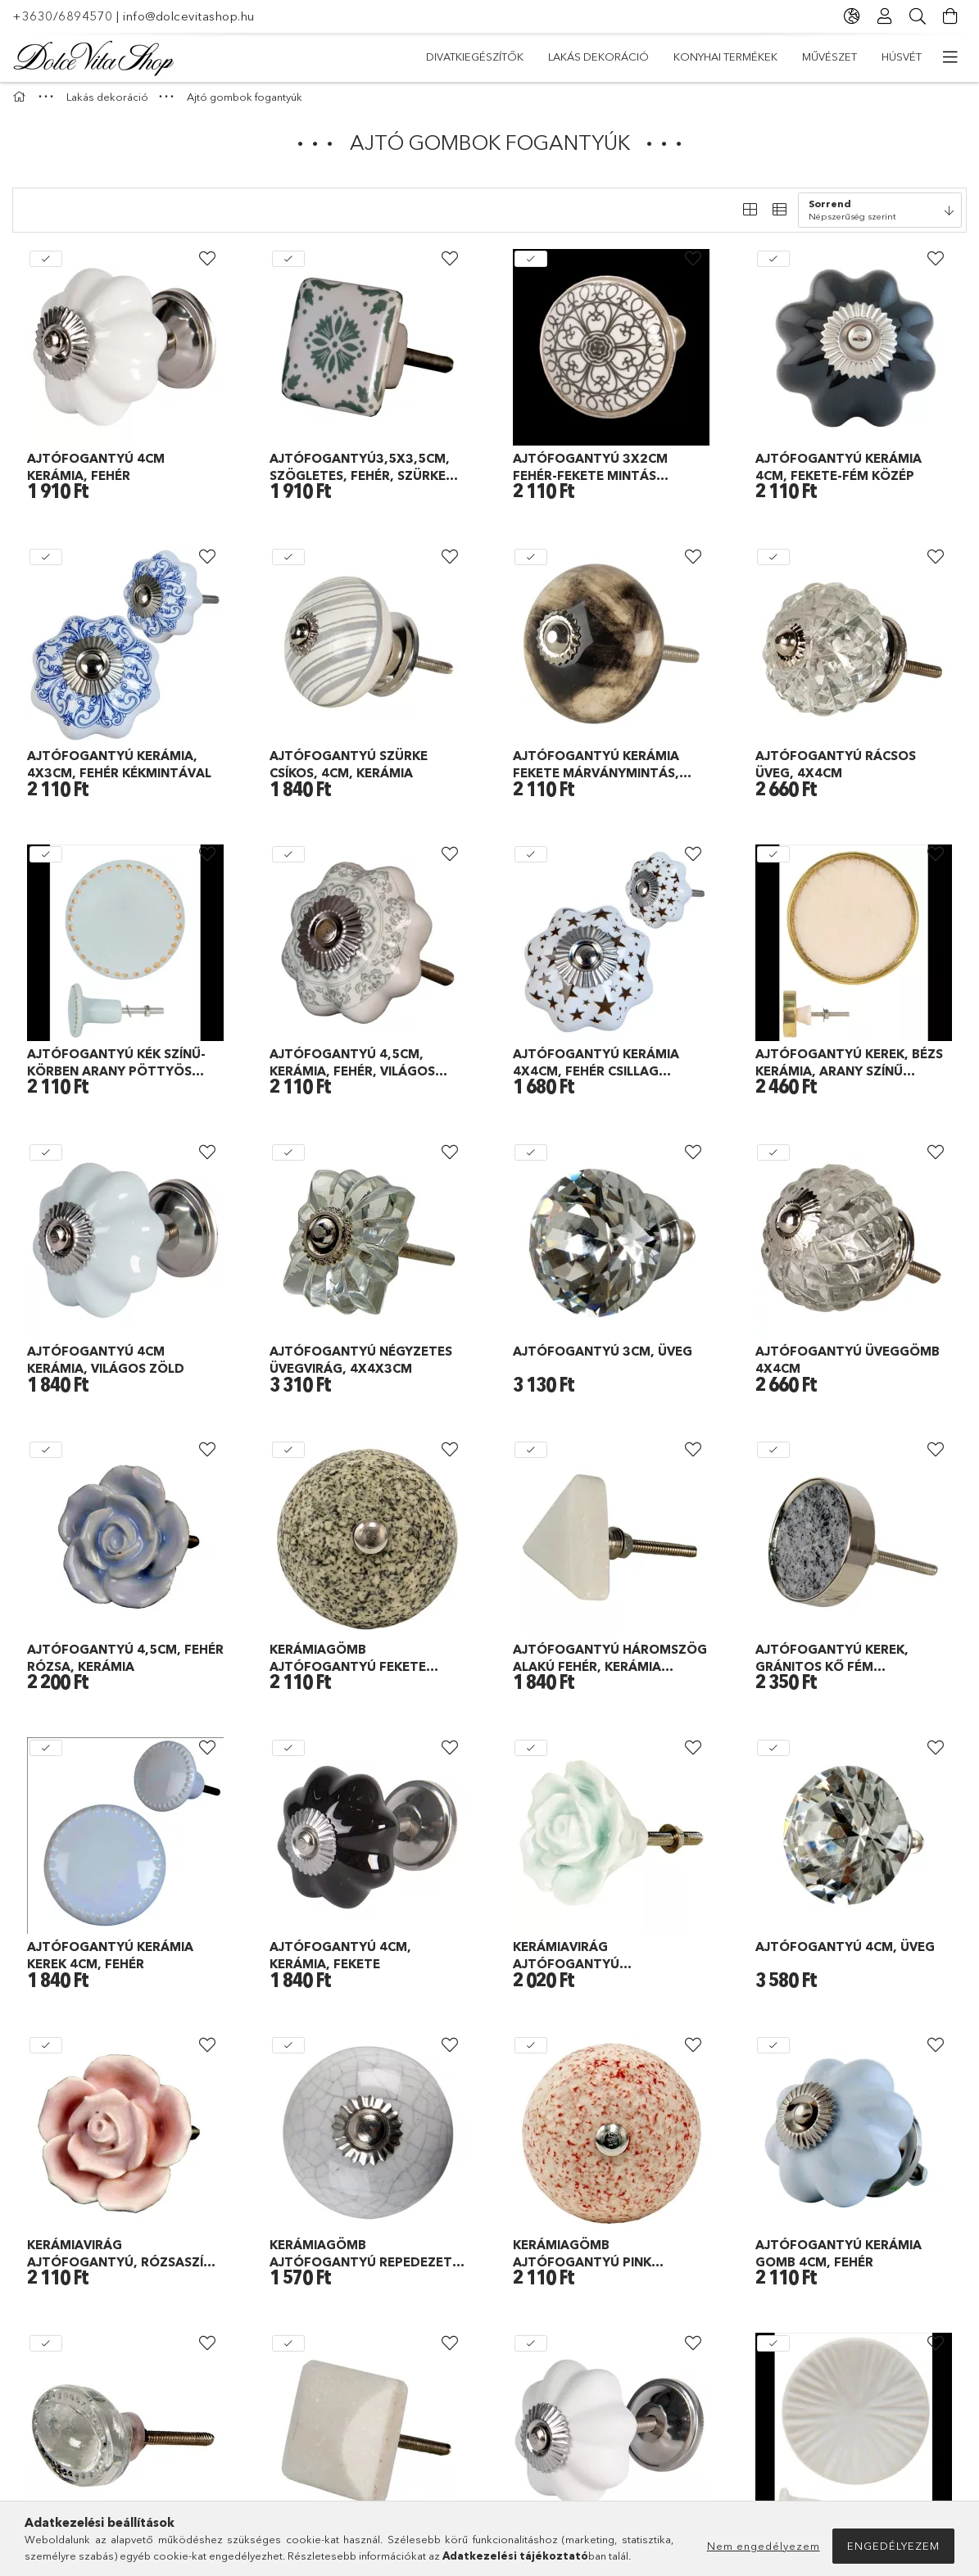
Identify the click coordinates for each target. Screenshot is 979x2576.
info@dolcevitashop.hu (189, 16)
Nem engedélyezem (763, 2545)
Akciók (380, 56)
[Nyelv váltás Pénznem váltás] (852, 16)
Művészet (518, 56)
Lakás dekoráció (749, 56)
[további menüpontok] (950, 57)
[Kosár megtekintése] (950, 16)
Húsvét (446, 56)
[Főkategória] (21, 104)
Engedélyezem (893, 2545)
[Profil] (884, 16)
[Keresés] (917, 16)
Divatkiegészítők (873, 56)
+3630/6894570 (62, 16)
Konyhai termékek (622, 56)
